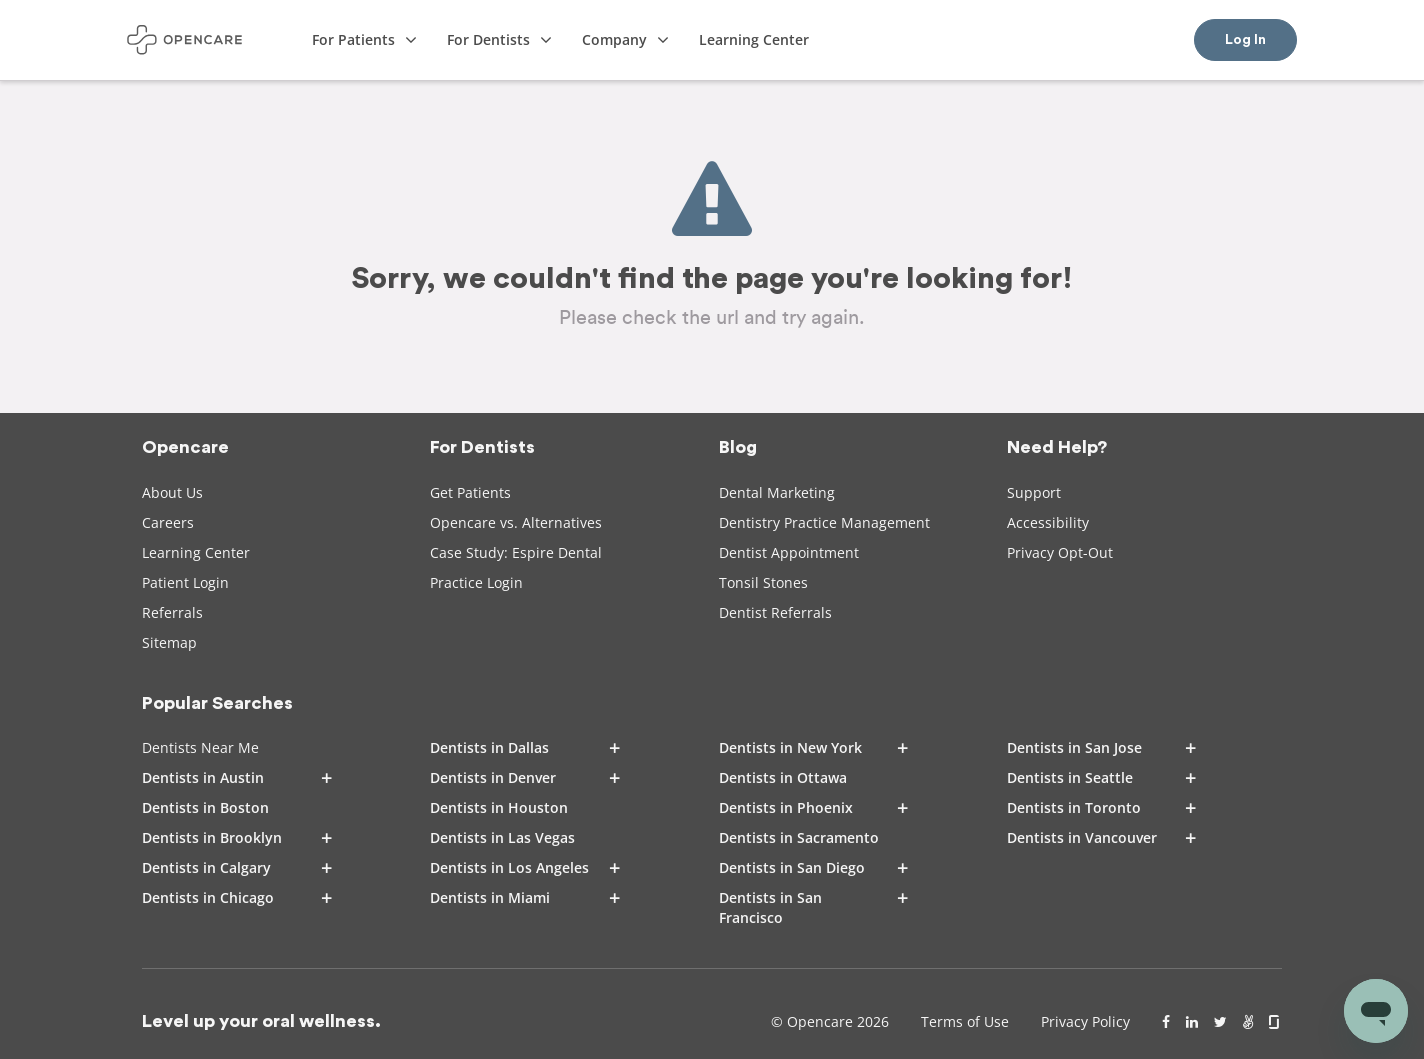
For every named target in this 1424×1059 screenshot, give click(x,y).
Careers (168, 522)
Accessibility (1048, 522)
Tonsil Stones (763, 582)
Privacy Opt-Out (1060, 552)
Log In (1245, 40)
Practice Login (476, 582)
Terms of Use (965, 1021)
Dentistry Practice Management (824, 522)
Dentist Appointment (789, 552)
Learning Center (196, 552)
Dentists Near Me (200, 747)
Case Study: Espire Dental (516, 552)
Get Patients (470, 492)
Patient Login (185, 582)
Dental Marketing (777, 492)
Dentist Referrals (775, 612)
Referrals (172, 612)
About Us (172, 492)
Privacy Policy (1085, 1021)
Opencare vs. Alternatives (516, 522)
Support (1034, 492)
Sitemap (169, 642)
